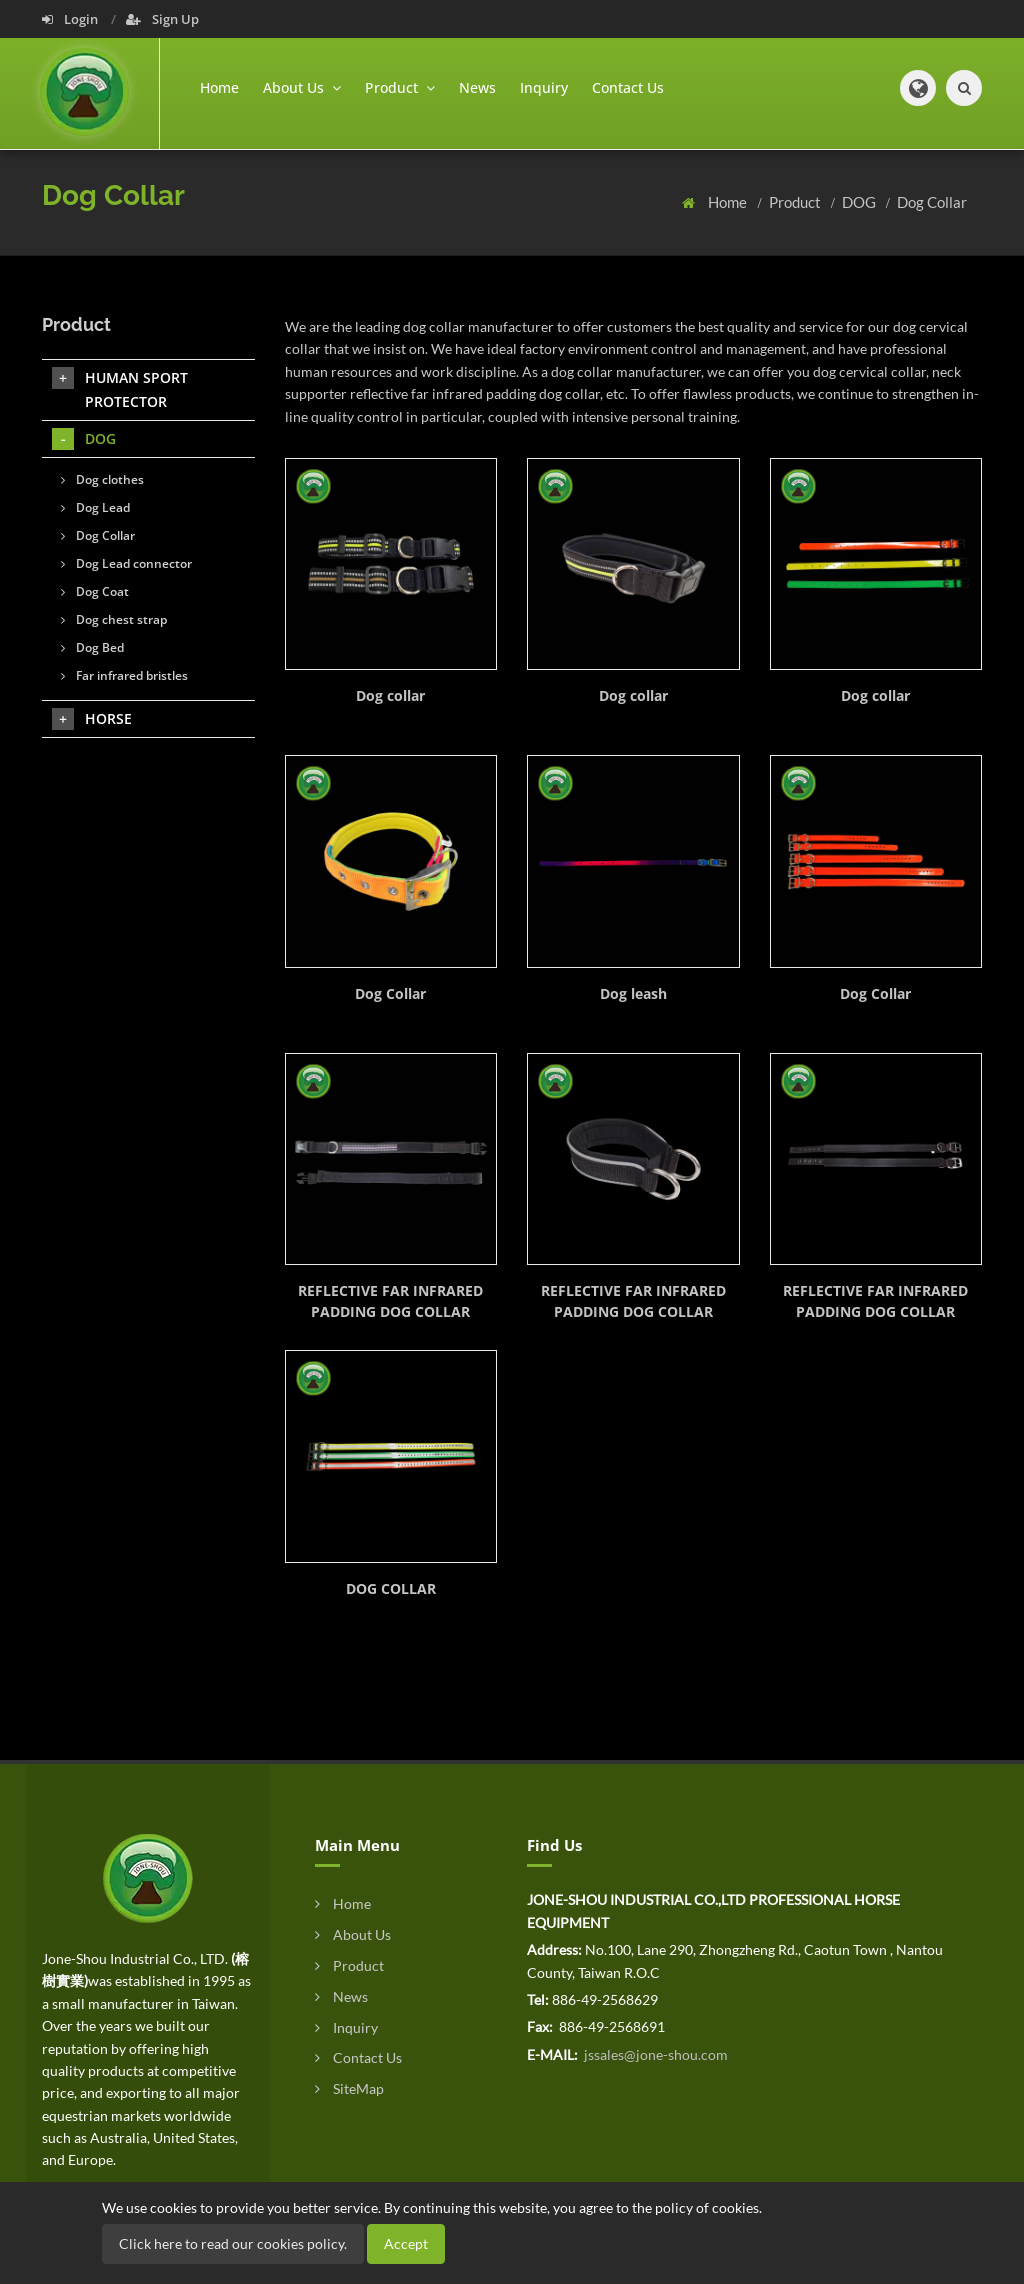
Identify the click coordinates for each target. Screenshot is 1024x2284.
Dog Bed (92, 647)
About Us (353, 1934)
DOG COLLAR (391, 1588)
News (477, 87)
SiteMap (349, 2088)
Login (71, 19)
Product (796, 202)
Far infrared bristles (124, 675)
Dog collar (390, 695)
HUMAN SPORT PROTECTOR (120, 389)
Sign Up (162, 19)
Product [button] (400, 87)
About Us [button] (302, 87)
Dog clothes (102, 479)
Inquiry (544, 87)
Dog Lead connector (126, 563)
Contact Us (628, 87)
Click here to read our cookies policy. (233, 2243)
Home (219, 87)
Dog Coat (95, 591)
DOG (860, 202)
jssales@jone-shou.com (654, 2054)
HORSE (92, 719)
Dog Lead (95, 507)
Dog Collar (932, 202)
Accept (406, 2243)
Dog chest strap (114, 619)
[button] (918, 88)
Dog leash (633, 993)
